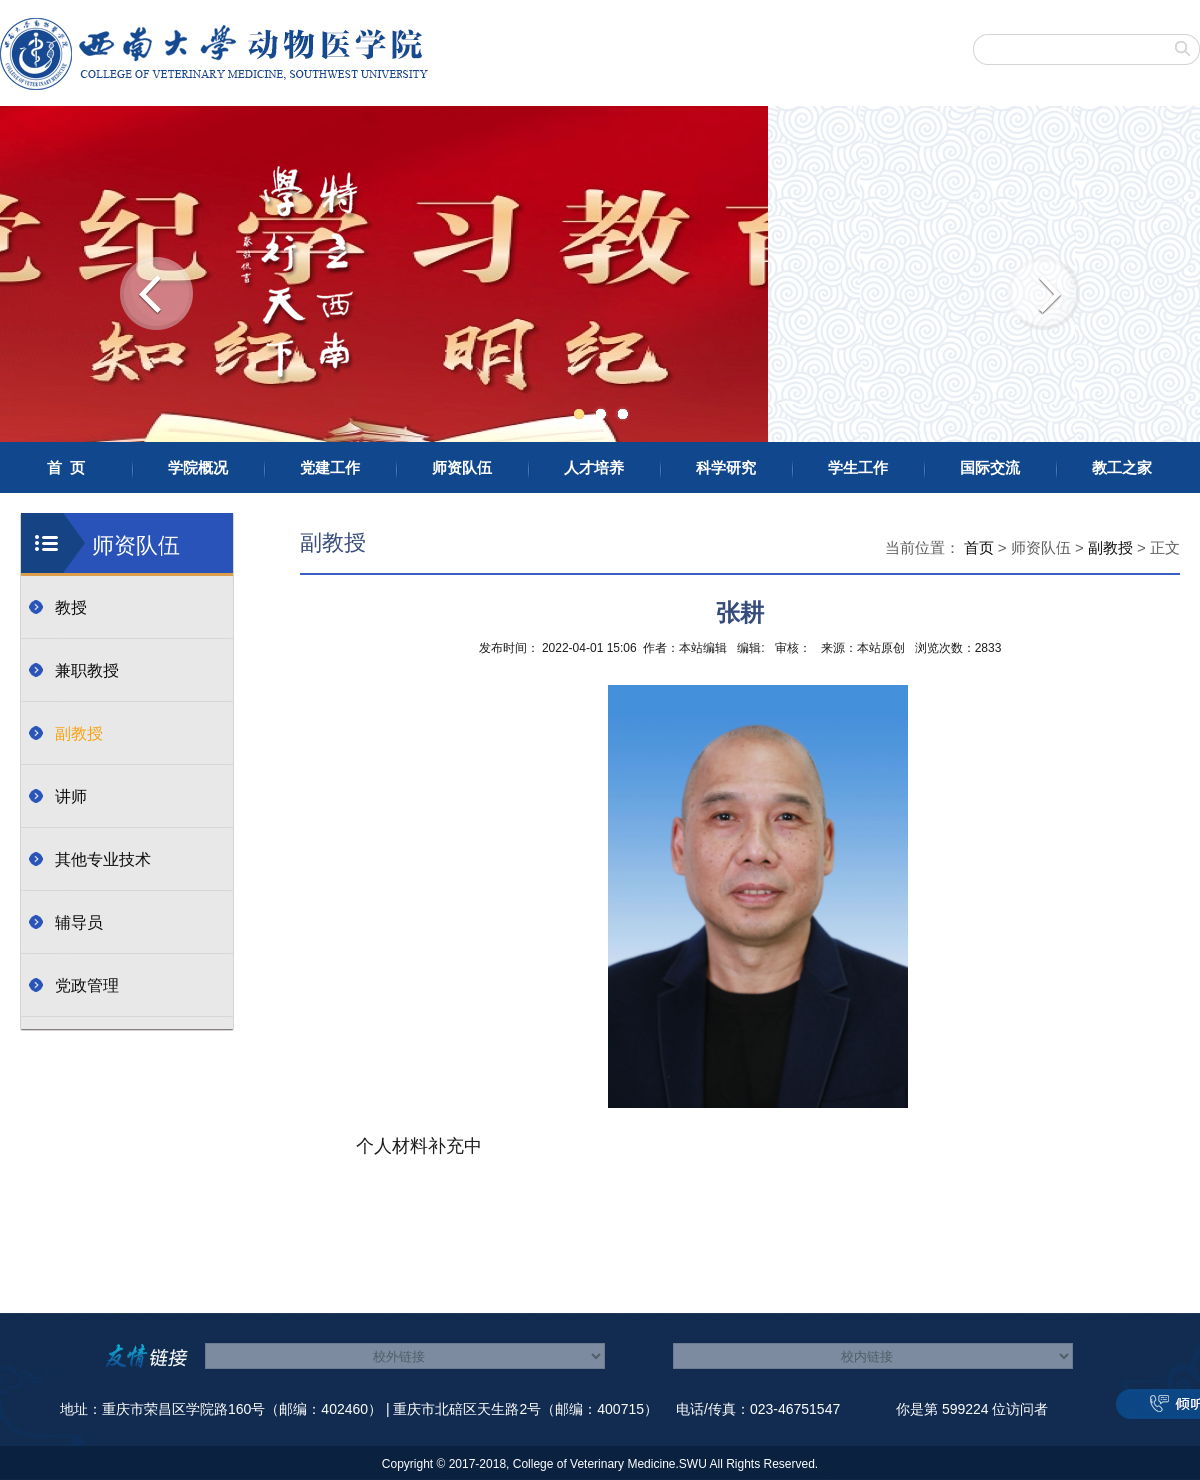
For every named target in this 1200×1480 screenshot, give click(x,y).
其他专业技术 (103, 859)
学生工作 (858, 467)
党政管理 (87, 985)
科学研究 (726, 467)
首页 (979, 547)
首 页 (66, 467)
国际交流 (990, 467)
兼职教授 (87, 670)
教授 (71, 607)
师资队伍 (462, 467)
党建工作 (330, 467)
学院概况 (198, 467)
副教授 (79, 733)
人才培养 (594, 467)
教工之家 (1122, 467)
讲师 (71, 796)
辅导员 (79, 922)
